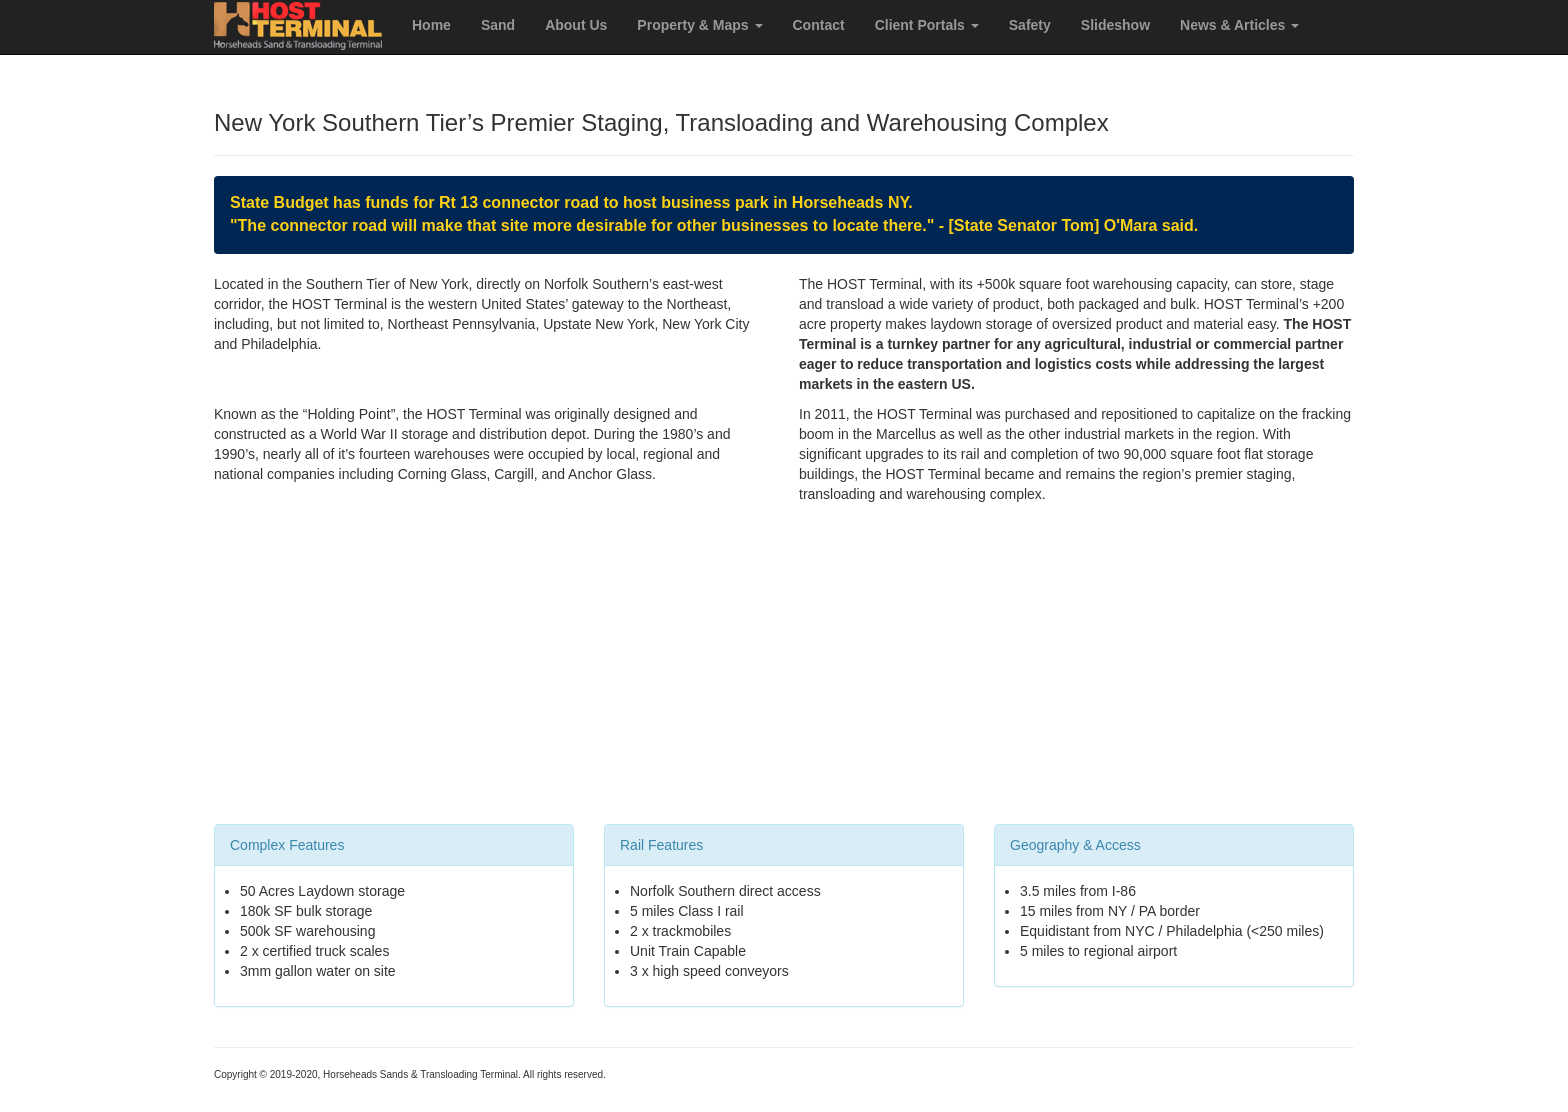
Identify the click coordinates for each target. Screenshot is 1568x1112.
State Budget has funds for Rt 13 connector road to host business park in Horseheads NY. (571, 202)
